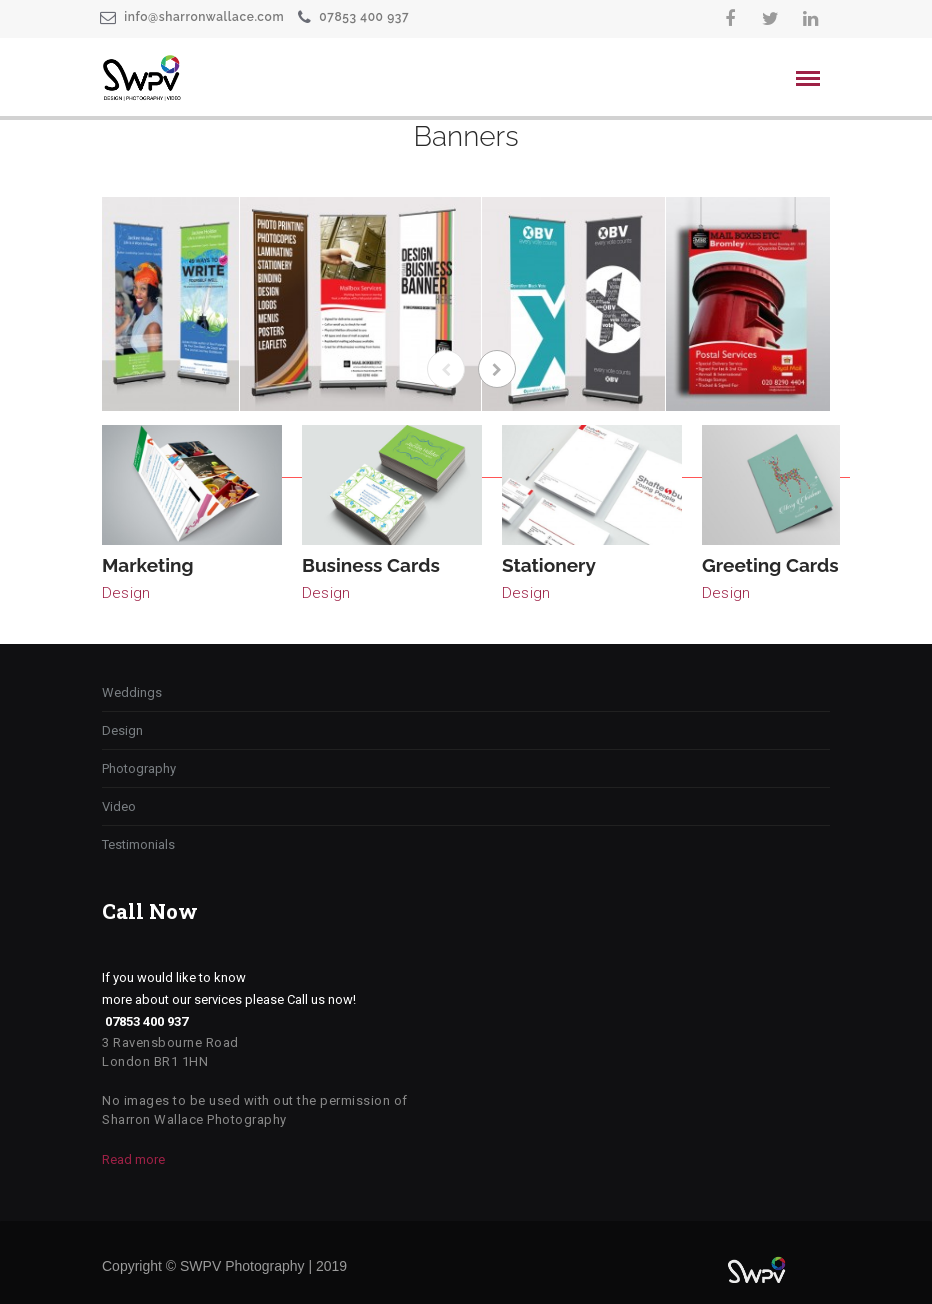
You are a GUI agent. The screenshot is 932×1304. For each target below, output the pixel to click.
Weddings (132, 692)
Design (126, 593)
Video (119, 806)
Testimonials (138, 844)
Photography (139, 768)
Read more (133, 1159)
